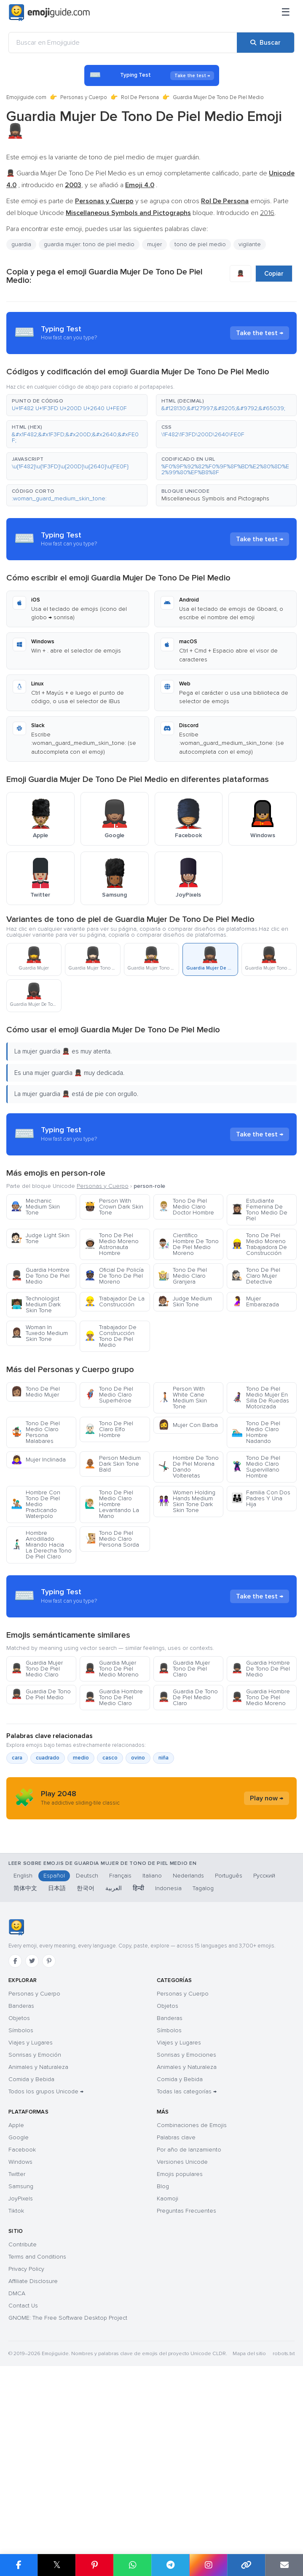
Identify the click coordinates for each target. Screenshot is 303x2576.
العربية (113, 2048)
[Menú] (286, 12)
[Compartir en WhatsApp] (132, 2565)
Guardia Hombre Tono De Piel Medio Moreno (260, 1773)
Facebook (22, 2309)
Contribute (22, 2404)
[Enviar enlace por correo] (284, 2565)
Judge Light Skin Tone (40, 1238)
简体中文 (25, 2048)
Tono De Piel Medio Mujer (35, 1391)
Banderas (21, 2166)
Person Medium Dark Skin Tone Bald (112, 1463)
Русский (264, 2035)
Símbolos (20, 2190)
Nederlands (188, 2035)
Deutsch (87, 2035)
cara (17, 1833)
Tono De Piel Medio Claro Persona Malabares (35, 1432)
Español (54, 2035)
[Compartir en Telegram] (170, 2565)
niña (163, 1833)
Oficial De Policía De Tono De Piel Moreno (114, 1275)
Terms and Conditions (37, 2416)
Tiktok (16, 2371)
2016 (267, 213)
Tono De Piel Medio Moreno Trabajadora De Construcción (259, 1244)
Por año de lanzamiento (189, 2309)
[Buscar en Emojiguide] (123, 42)
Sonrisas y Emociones (186, 2215)
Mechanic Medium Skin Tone (35, 1206)
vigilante (250, 244)
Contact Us (23, 2465)
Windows (20, 2322)
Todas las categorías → (187, 2251)
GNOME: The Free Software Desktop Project (67, 2478)
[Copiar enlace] (246, 2565)
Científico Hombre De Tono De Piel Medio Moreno (188, 1244)
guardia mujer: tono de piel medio (89, 244)
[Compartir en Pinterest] (94, 2565)
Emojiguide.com (26, 97)
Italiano (152, 2035)
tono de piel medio (200, 244)
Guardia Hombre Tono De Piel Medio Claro (113, 1773)
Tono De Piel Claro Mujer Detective (255, 1275)
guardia (21, 244)
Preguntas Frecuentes (186, 2371)
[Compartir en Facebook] (19, 2565)
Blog (163, 2346)
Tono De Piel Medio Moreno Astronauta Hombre (111, 1244)
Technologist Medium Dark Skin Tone (36, 1304)
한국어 (85, 2048)
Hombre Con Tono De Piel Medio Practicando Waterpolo (35, 1504)
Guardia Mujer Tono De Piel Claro (184, 1744)
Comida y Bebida (31, 2239)
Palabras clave (176, 2297)
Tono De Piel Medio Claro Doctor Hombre (186, 1206)
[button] (76, 405)
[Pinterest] (49, 2121)
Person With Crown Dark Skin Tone (113, 1206)
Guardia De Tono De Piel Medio (41, 1770)
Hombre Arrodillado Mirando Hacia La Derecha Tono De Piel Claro (41, 1544)
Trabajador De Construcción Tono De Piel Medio (110, 1336)
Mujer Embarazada (255, 1301)
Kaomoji (167, 2358)
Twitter (16, 2334)
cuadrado (47, 1833)
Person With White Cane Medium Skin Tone (182, 1397)
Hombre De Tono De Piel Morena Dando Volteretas (188, 1466)
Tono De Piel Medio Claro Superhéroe (108, 1394)
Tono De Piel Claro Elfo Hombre (108, 1429)
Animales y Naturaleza (38, 2227)
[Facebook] (15, 2121)
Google (18, 2297)
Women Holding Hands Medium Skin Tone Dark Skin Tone (186, 1501)
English (22, 2035)
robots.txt (284, 2514)
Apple (16, 2285)
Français (120, 2035)
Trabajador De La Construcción (114, 1301)
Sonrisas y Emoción (34, 2215)
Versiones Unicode (182, 2322)
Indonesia (168, 2048)
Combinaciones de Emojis (192, 2285)
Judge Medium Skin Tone (185, 1301)
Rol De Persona (140, 97)
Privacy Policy (26, 2429)
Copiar (274, 273)
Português (228, 2035)
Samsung (20, 2346)
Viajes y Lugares (30, 2202)
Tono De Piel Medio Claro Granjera (182, 1275)
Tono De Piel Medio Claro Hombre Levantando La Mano (111, 1504)
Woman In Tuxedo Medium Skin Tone (39, 1333)
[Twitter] (32, 2121)
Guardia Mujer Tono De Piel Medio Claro (37, 1744)
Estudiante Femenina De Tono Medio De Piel (259, 1209)
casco (110, 1833)
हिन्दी (138, 2048)
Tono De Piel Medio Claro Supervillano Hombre (255, 1466)
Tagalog (203, 2048)
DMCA (16, 2453)
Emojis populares (180, 2334)
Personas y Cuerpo (83, 97)
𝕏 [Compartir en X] (57, 2565)
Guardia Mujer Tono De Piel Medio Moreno (111, 1744)
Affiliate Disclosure (33, 2441)
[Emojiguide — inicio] (16, 2087)
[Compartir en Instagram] (208, 2565)
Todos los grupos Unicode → (45, 2251)
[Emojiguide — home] (49, 12)
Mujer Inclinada (38, 1459)
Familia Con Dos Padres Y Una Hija (260, 1498)
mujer (154, 244)
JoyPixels (20, 2358)
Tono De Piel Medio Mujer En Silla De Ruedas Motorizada (260, 1397)
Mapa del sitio (249, 2514)
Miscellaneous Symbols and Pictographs (215, 498)
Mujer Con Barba (188, 1425)
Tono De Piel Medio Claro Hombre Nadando (255, 1432)
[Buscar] (265, 42)
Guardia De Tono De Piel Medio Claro (188, 1773)
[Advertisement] (151, 1634)
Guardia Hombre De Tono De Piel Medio (40, 1275)
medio (81, 1833)
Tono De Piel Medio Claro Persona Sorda (111, 1538)
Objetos (19, 2178)
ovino (138, 1833)
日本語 (57, 2048)
